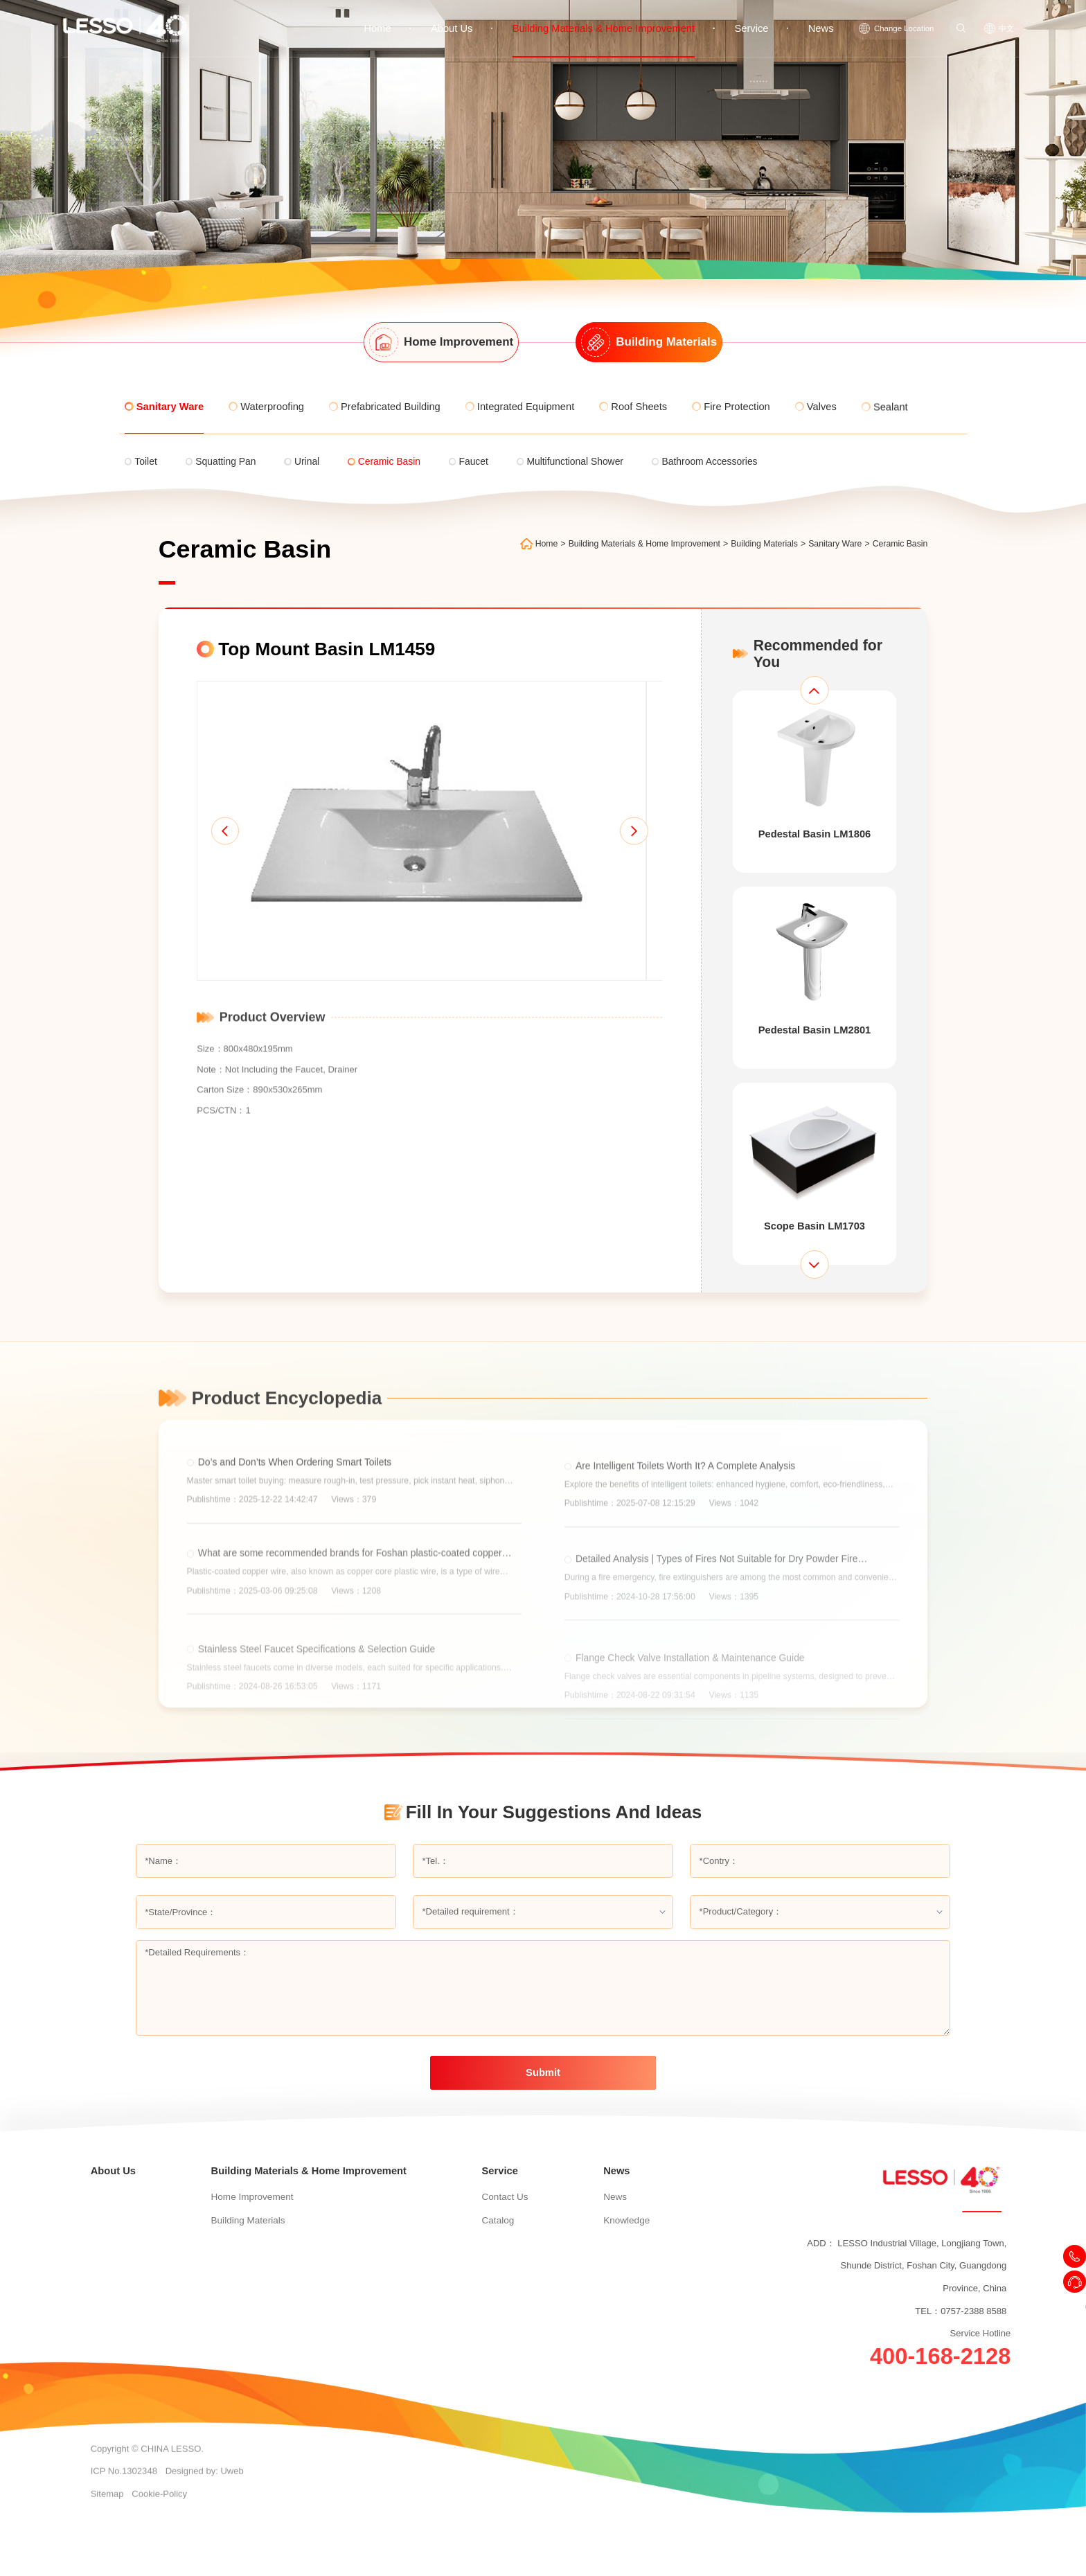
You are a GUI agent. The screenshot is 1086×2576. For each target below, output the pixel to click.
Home (412, 16)
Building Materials (774, 544)
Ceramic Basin (909, 544)
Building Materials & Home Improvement (622, 16)
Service (757, 16)
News (823, 16)
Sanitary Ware (844, 544)
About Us (482, 16)
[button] (216, 845)
